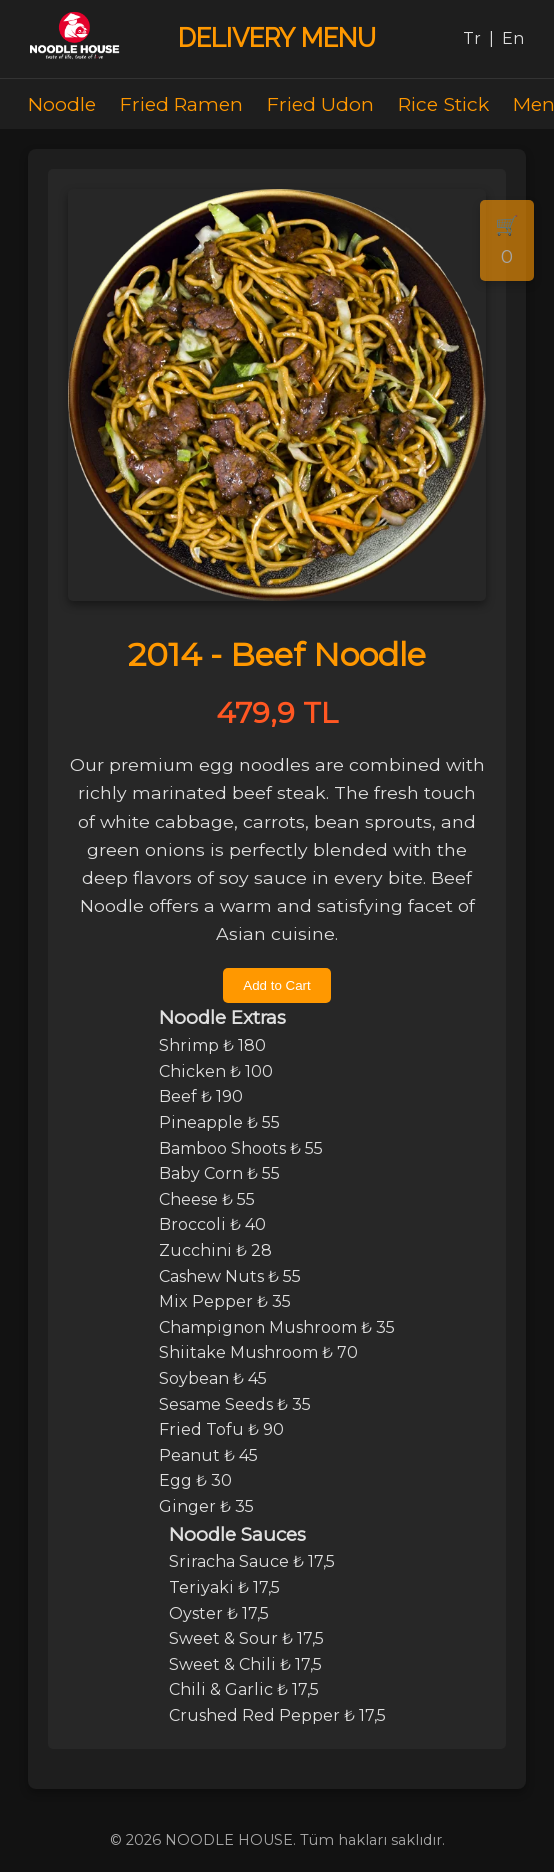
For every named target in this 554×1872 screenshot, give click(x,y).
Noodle (62, 104)
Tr (472, 38)
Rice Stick (443, 104)
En (513, 38)
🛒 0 (507, 240)
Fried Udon (320, 104)
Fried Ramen (181, 104)
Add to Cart (276, 985)
